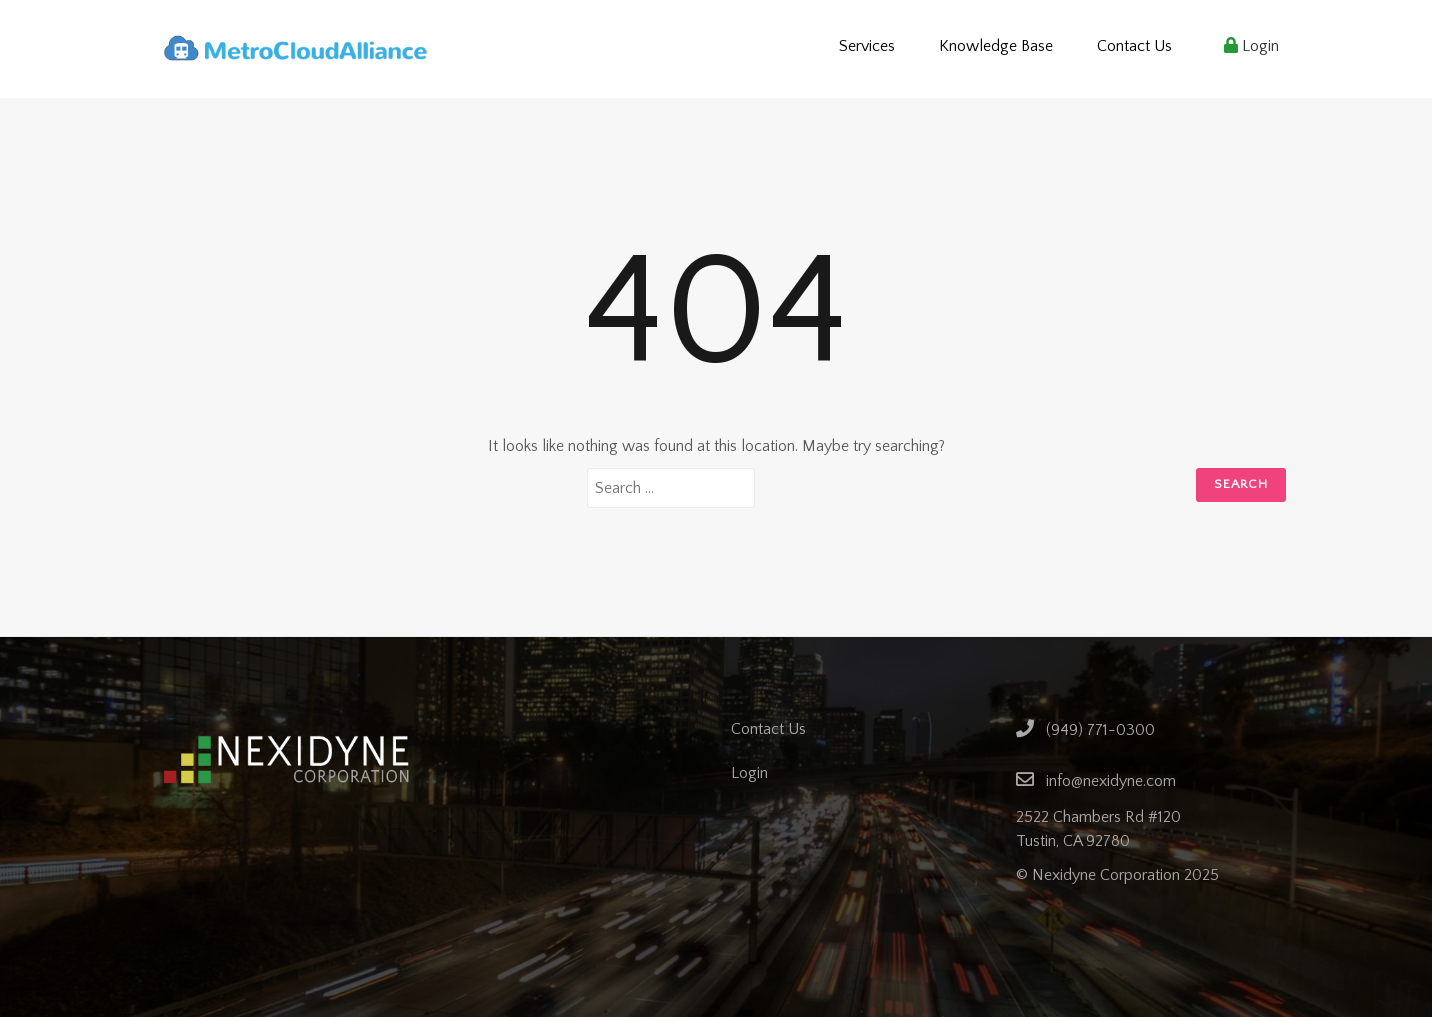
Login (1251, 46)
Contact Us (1134, 46)
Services (867, 46)
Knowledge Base (996, 46)
